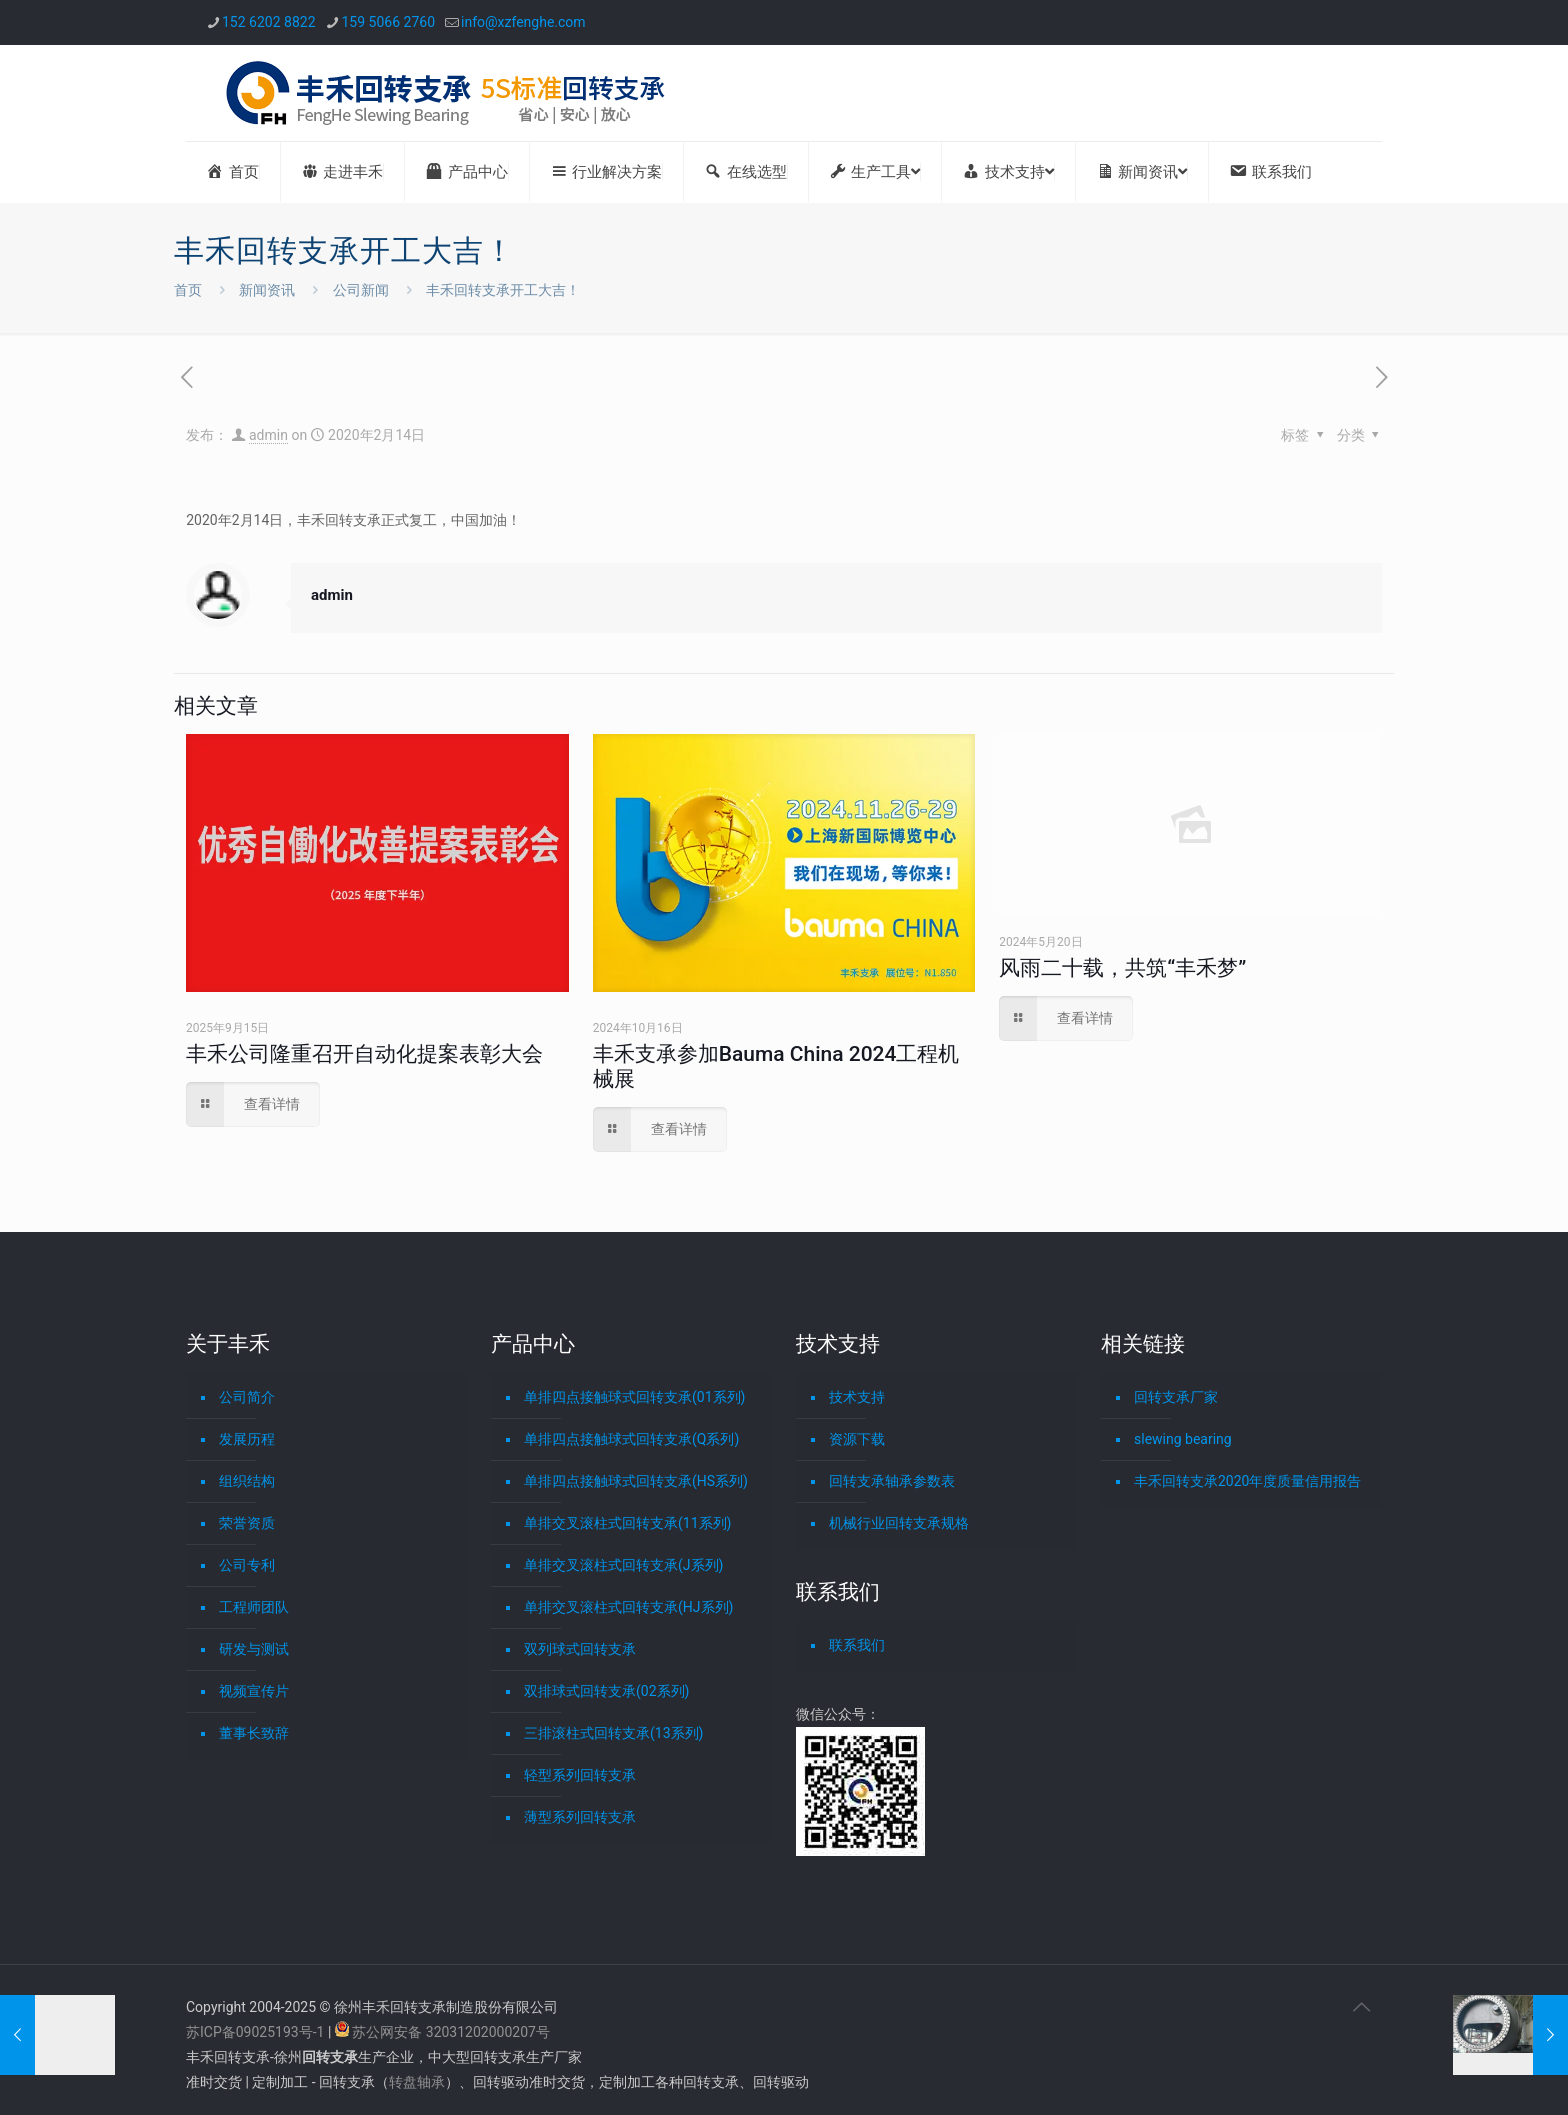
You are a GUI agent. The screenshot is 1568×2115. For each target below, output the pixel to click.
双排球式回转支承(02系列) (606, 1691)
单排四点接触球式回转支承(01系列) (634, 1397)
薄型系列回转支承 (580, 1817)
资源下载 (857, 1439)
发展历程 (247, 1439)
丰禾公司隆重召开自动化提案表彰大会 (364, 1054)
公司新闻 (361, 290)
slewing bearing (1183, 1439)
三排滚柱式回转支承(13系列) (613, 1733)
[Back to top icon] (1361, 2007)
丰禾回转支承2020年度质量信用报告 (1247, 1481)
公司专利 (247, 1565)
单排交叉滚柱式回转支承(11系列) (627, 1523)
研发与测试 (254, 1649)
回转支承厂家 (1176, 1397)
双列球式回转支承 (580, 1649)
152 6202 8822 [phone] (269, 22)
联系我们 (857, 1645)
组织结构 (247, 1481)
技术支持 (857, 1397)
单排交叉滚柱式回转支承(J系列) (623, 1565)
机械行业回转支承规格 (899, 1523)
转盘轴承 (417, 2082)
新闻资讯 (267, 290)
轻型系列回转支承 (580, 1775)
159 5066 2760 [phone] (389, 22)
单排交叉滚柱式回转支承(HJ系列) (628, 1607)
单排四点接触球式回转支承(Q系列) (631, 1439)
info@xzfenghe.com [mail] (523, 22)
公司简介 (247, 1397)
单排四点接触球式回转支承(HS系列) (636, 1481)
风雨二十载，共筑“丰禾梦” (1122, 968)
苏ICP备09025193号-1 (257, 2032)
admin (268, 435)
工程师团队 (254, 1607)
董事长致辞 (254, 1733)
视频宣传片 (254, 1691)
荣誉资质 (247, 1523)
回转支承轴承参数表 (892, 1481)
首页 (188, 290)
